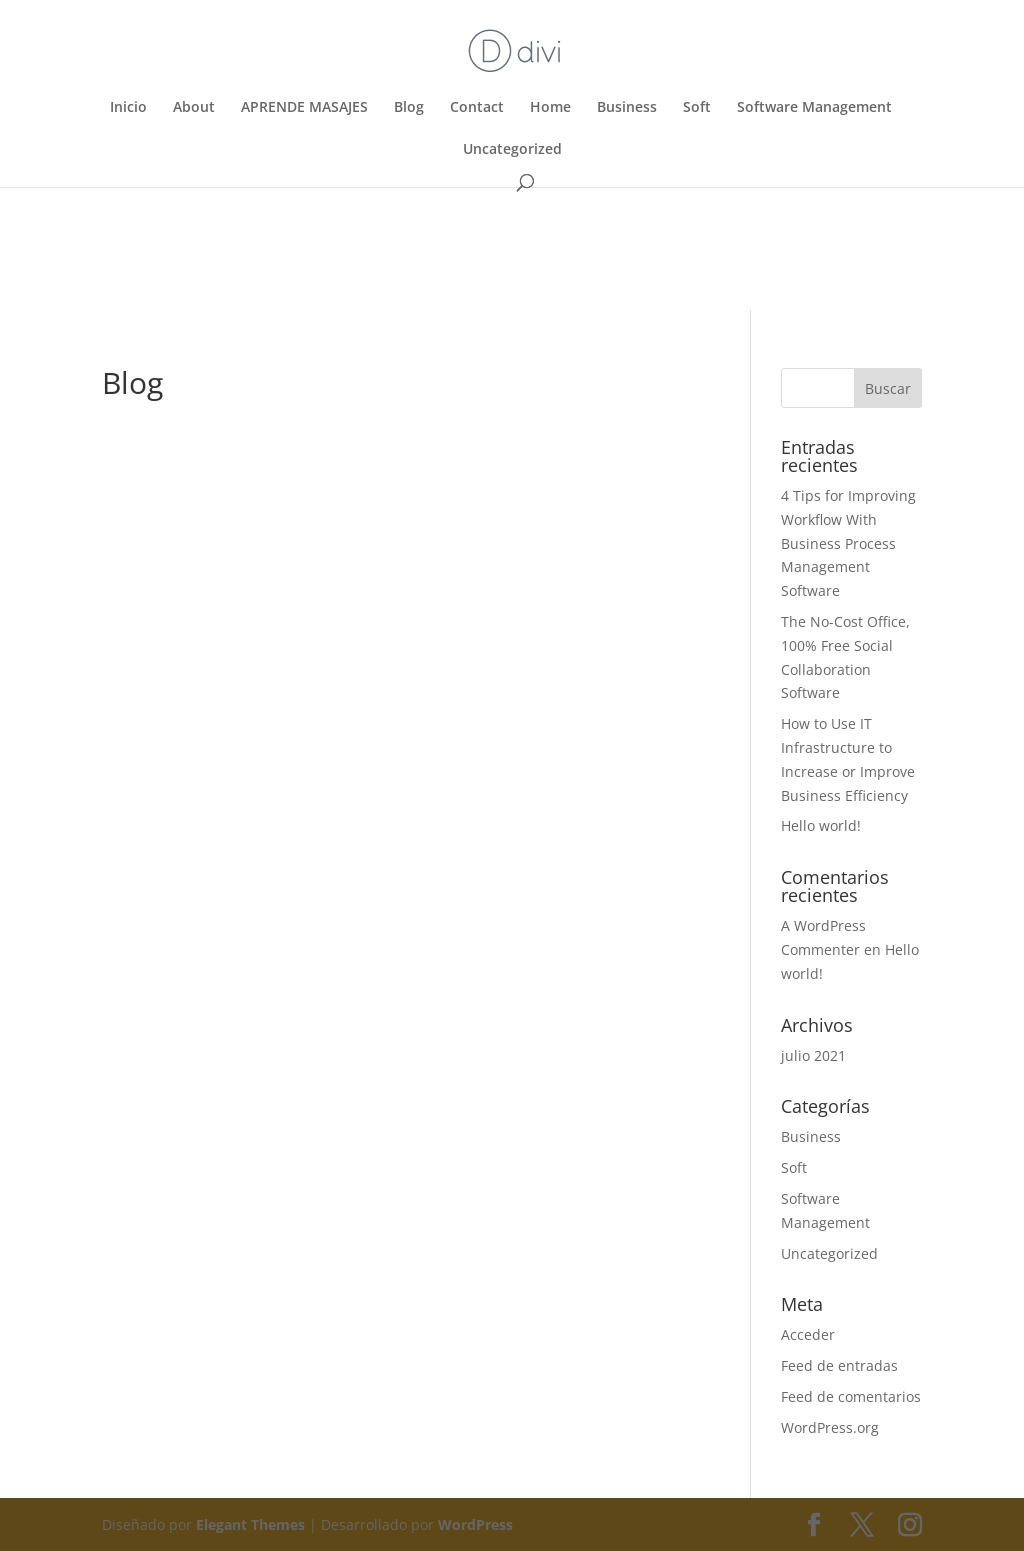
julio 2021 (813, 1055)
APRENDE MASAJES (304, 108)
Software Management (814, 108)
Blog (409, 108)
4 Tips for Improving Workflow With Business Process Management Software (848, 543)
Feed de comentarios (851, 1396)
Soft (697, 108)
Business (627, 108)
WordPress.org (830, 1427)
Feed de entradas (839, 1365)
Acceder (808, 1334)
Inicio (128, 108)
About (194, 108)
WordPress (475, 1524)
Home (550, 108)
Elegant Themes (250, 1524)
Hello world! (821, 825)
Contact (477, 108)
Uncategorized (512, 150)
